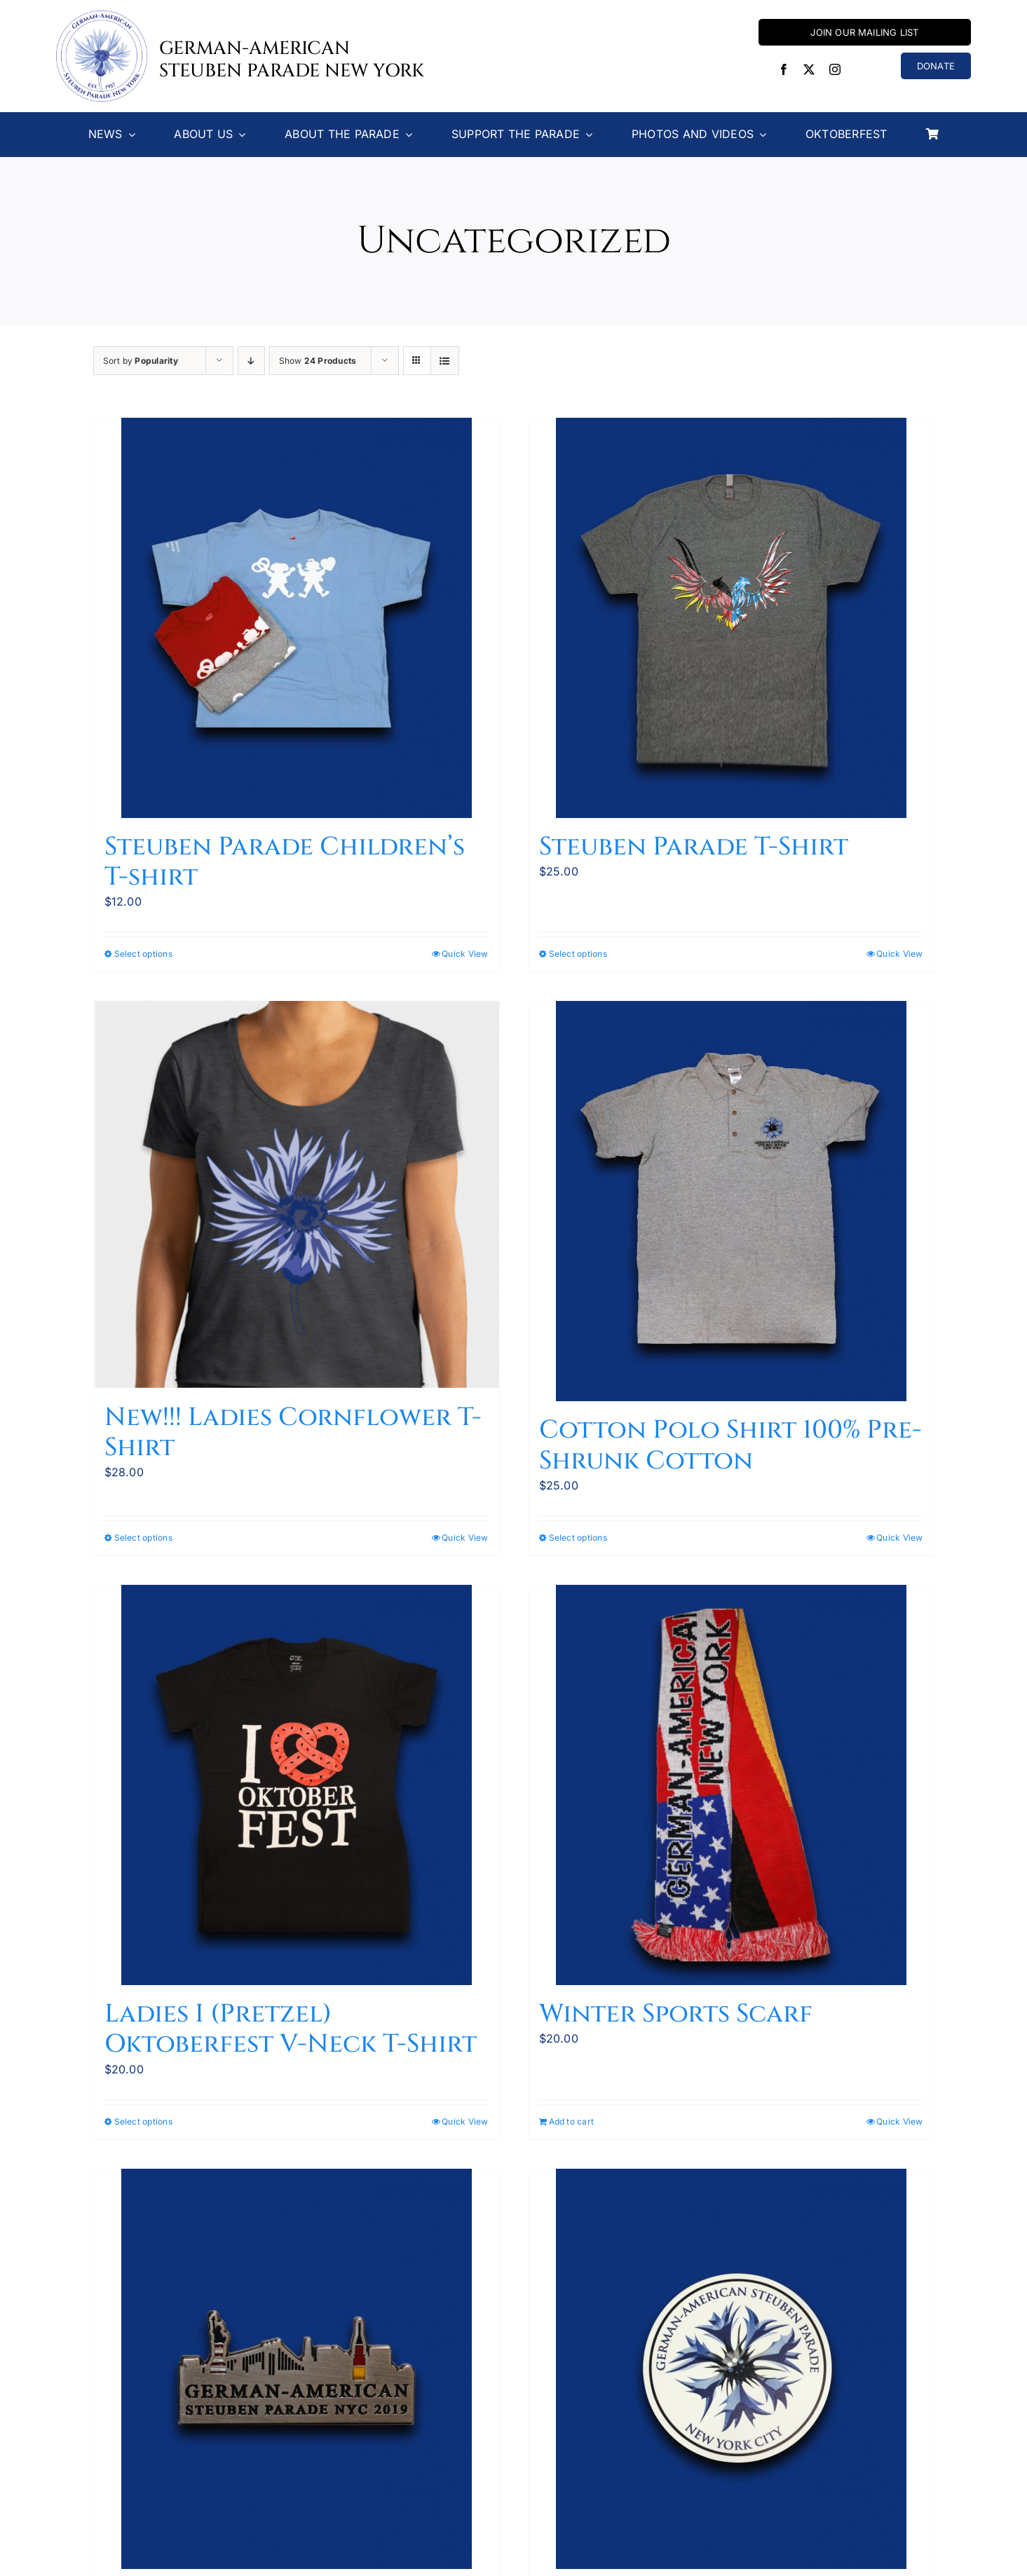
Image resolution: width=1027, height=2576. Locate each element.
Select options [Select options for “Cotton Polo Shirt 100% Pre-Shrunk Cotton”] (578, 1537)
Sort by (140, 360)
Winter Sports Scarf (675, 2014)
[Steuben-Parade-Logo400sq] (101, 16)
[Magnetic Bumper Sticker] (731, 2369)
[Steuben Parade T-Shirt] (731, 618)
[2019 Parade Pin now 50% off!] (296, 2369)
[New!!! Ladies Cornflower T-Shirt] (296, 1195)
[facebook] (783, 69)
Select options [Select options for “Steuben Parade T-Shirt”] (578, 953)
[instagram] (835, 69)
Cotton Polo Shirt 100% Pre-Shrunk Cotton (730, 1445)
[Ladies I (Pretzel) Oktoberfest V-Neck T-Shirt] (296, 1785)
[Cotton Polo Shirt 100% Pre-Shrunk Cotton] (731, 1201)
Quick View (465, 953)
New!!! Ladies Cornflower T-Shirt (293, 1432)
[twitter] (809, 69)
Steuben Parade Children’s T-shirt (284, 862)
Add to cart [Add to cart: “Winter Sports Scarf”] (571, 2121)
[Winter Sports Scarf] (731, 1785)
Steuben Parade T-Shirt (693, 847)
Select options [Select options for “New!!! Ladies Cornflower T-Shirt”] (143, 1537)
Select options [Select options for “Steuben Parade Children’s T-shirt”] (143, 953)
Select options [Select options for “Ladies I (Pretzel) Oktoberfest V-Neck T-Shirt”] (143, 2121)
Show (318, 360)
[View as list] (444, 360)
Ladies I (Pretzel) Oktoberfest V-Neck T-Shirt (290, 2029)
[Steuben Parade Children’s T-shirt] (296, 618)
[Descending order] (251, 360)
